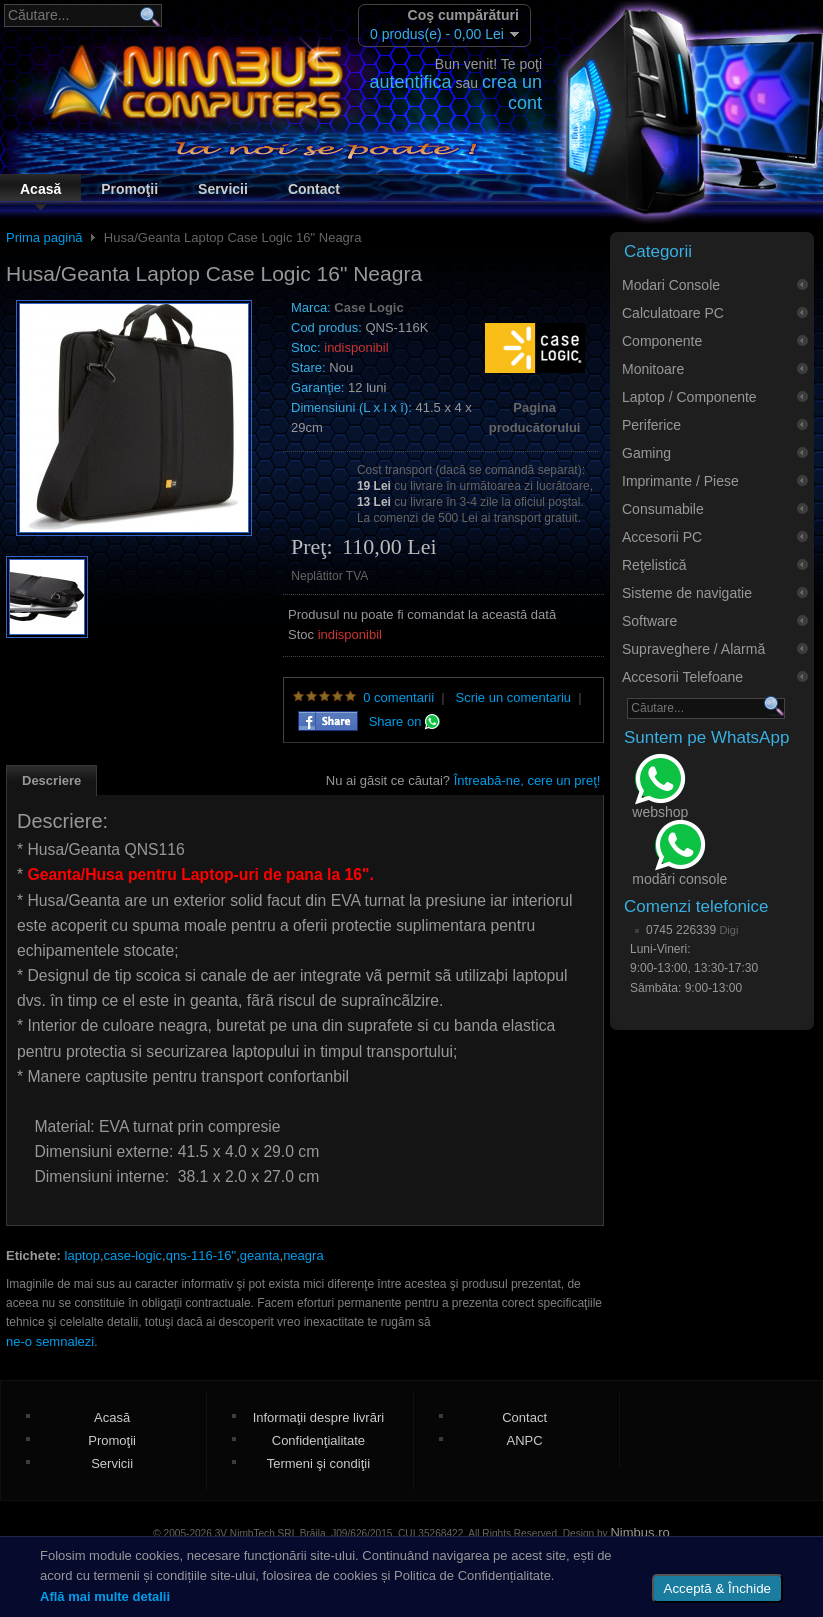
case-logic (133, 1255)
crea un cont (512, 92)
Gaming (646, 453)
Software (649, 621)
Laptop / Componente (689, 397)
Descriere (51, 780)
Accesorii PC (662, 537)
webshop (660, 788)
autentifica (411, 82)
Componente (662, 341)
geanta (260, 1255)
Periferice (651, 425)
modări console (679, 854)
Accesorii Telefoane (682, 677)
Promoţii (129, 189)
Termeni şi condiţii (318, 1463)
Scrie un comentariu (513, 697)
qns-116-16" (201, 1255)
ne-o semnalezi (50, 1341)
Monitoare (653, 369)
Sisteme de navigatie (687, 593)
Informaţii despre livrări (319, 1417)
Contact (314, 189)
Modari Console (671, 285)
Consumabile (663, 509)
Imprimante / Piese (680, 481)
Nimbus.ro (639, 1532)
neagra (303, 1255)
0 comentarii (398, 697)
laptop (82, 1255)
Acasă (40, 189)
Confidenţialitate (318, 1440)
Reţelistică (654, 565)
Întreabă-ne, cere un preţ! (527, 780)
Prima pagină (44, 237)
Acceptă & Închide (717, 1588)
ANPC (525, 1440)
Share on (404, 721)
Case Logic (368, 307)
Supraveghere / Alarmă (693, 649)
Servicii (223, 189)
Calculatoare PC (673, 313)
